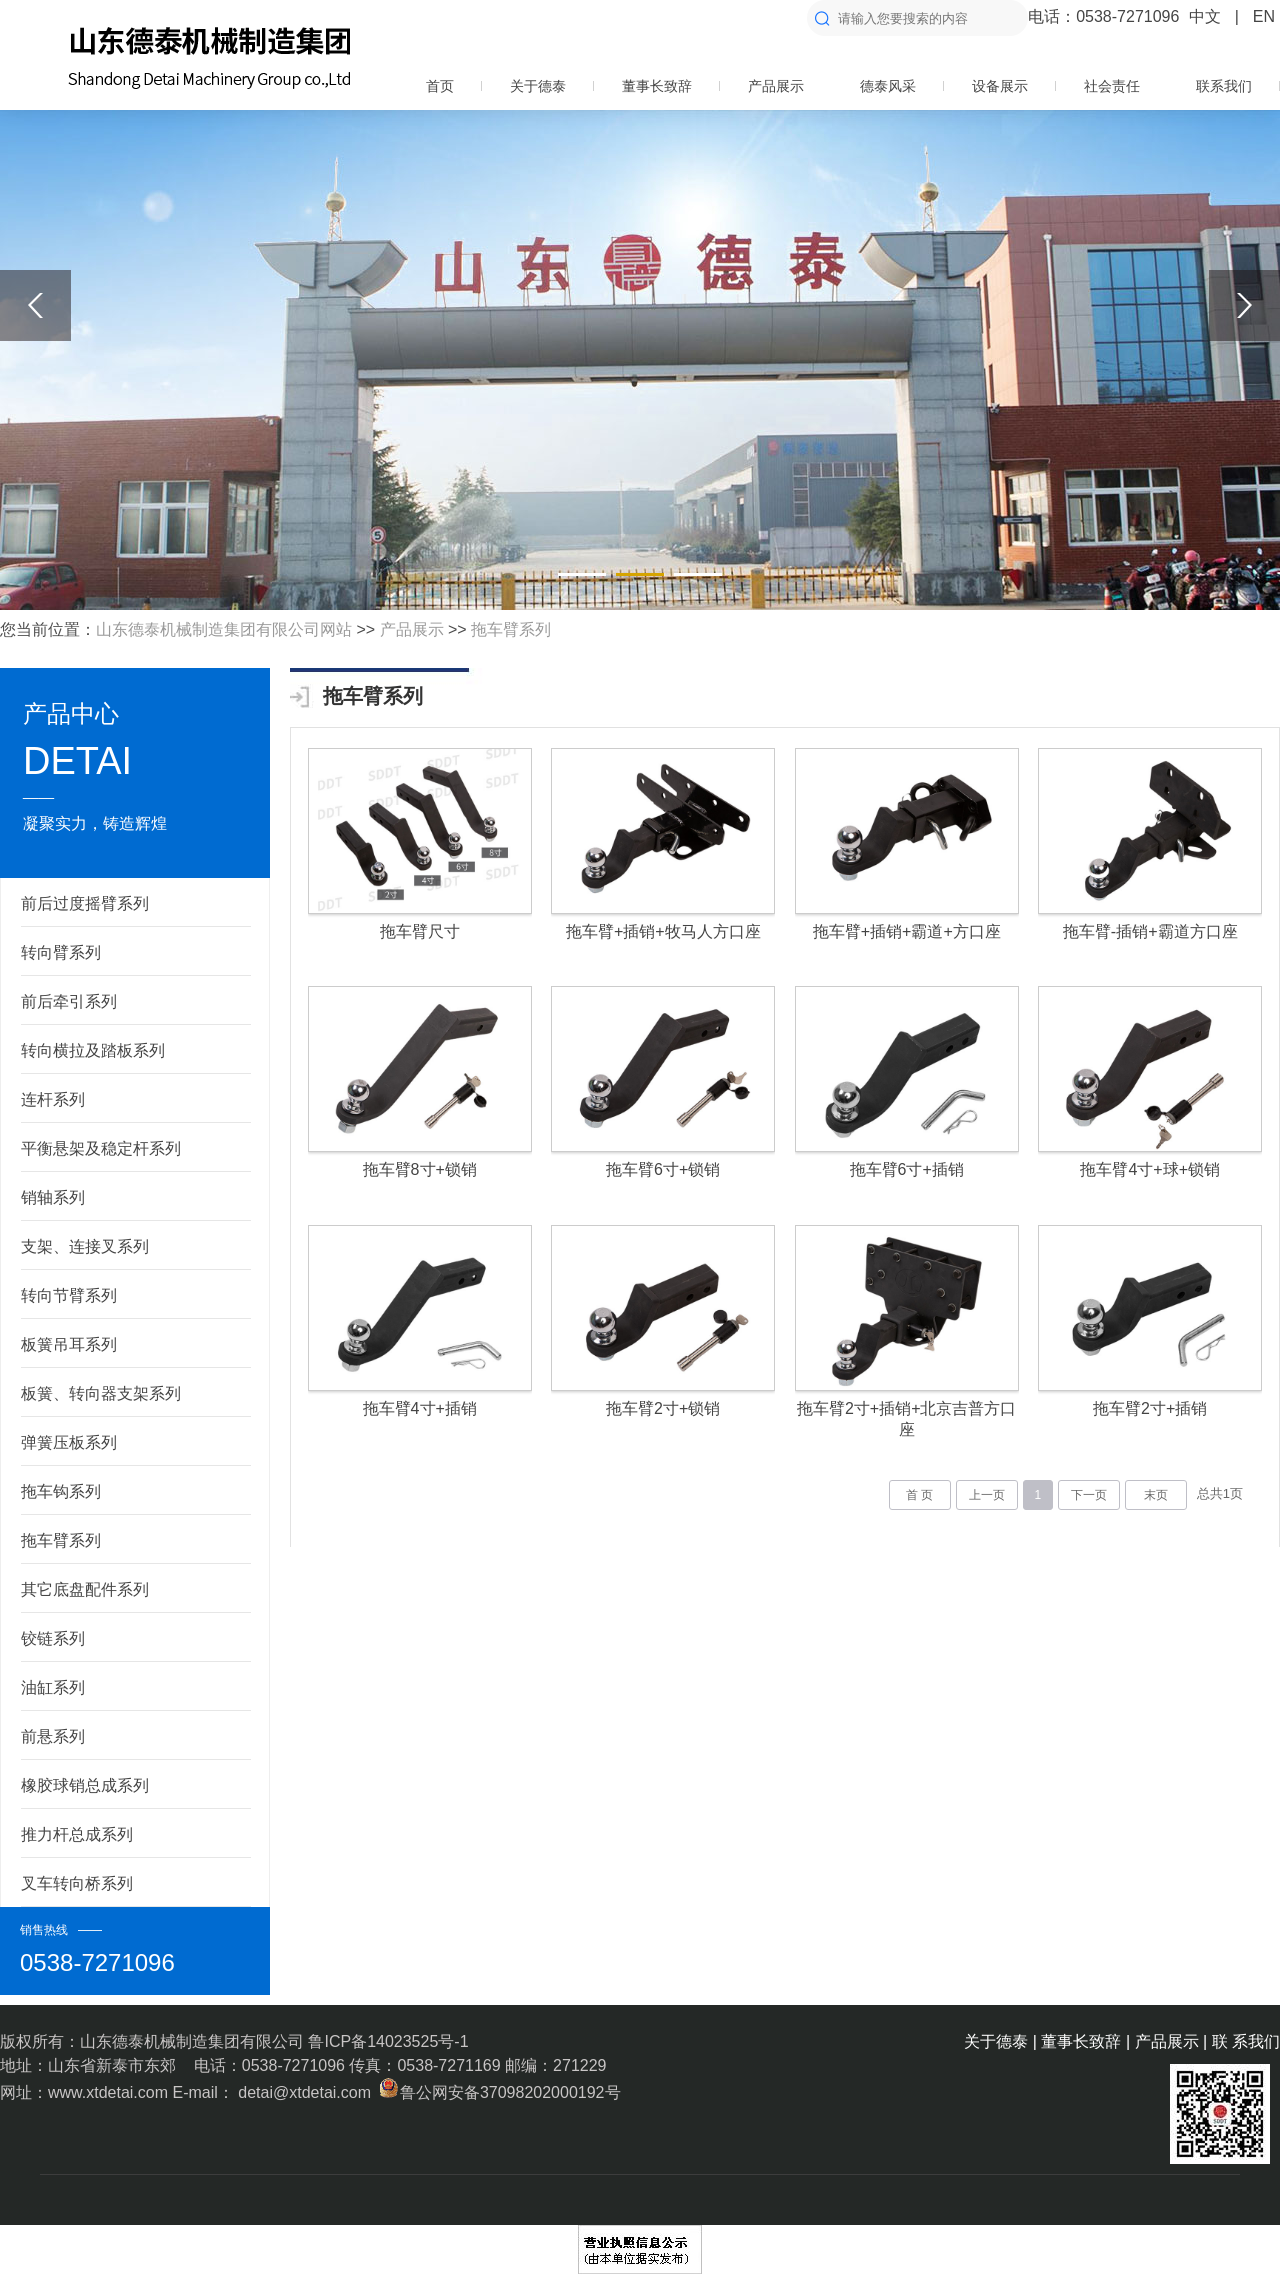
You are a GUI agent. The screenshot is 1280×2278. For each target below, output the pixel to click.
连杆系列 (53, 1099)
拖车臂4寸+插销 (420, 1408)
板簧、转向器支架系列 (101, 1393)
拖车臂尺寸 (420, 931)
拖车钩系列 (61, 1491)
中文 (1205, 16)
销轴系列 (53, 1197)
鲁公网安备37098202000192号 (497, 2092)
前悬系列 (53, 1736)
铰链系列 (53, 1638)
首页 (440, 86)
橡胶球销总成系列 (85, 1785)
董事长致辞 (657, 86)
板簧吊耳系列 (69, 1344)
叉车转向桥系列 (77, 1883)
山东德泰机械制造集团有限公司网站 (224, 629)
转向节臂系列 (69, 1295)
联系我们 (1224, 86)
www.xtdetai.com (110, 2092)
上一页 (987, 1495)
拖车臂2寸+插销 (1150, 1408)
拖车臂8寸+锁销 (420, 1169)
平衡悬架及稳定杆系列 (101, 1148)
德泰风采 (888, 86)
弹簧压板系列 (69, 1442)
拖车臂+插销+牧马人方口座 (663, 931)
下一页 (1089, 1495)
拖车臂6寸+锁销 (663, 1169)
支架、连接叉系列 (85, 1246)
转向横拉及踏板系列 (93, 1050)
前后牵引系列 (69, 1001)
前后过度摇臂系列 (85, 903)
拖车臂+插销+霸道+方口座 (907, 931)
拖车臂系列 (511, 629)
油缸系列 (53, 1687)
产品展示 (776, 86)
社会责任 (1112, 86)
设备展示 (1000, 86)
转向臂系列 (61, 952)
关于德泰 (538, 86)
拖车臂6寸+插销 (907, 1169)
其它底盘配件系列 (85, 1589)
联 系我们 (1246, 2041)
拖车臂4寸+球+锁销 (1150, 1169)
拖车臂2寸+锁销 (663, 1408)
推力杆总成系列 (77, 1834)
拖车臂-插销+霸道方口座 (1150, 931)
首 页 (919, 1495)
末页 (1156, 1495)
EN (1264, 16)
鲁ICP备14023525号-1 (388, 2041)
